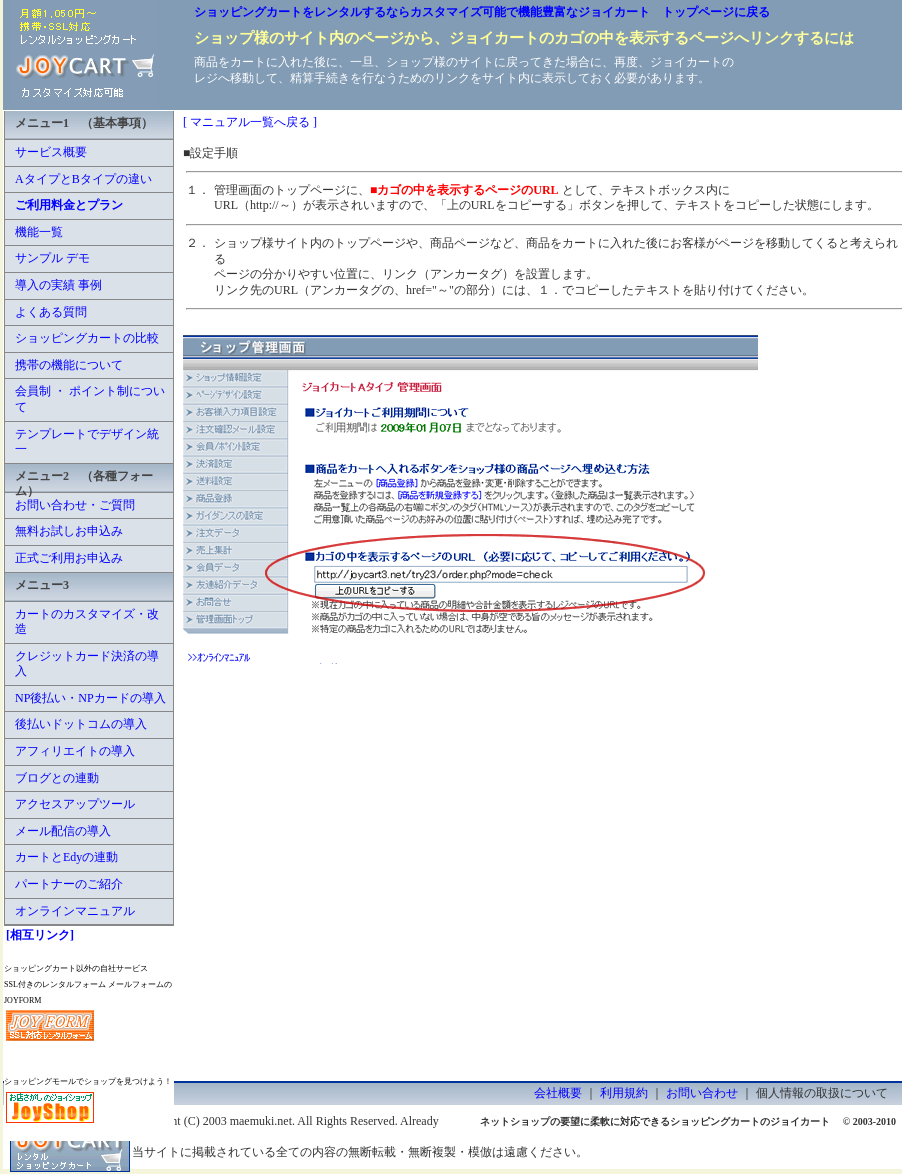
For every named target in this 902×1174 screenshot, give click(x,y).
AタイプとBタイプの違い (83, 179)
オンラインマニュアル (75, 911)
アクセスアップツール (75, 804)
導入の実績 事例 (58, 285)
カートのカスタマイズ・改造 (87, 622)
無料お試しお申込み (69, 531)
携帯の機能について (69, 365)
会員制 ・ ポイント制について (90, 399)
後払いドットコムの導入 (81, 724)
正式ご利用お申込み (69, 558)
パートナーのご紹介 (69, 884)
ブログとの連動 (57, 778)
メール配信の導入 (63, 831)
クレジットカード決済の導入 (87, 664)
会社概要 (558, 1093)
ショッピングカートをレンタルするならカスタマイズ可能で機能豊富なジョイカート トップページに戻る (482, 12)
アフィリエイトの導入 (75, 751)
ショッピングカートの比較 (87, 338)
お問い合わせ (702, 1093)
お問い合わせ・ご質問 (75, 505)
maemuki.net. (262, 1121)
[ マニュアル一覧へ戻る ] (250, 122)
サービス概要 (51, 152)
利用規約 (624, 1093)
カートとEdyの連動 (66, 857)
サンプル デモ (52, 258)
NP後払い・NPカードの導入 (90, 698)
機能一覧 (39, 232)
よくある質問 (51, 312)
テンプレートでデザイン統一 (87, 442)
